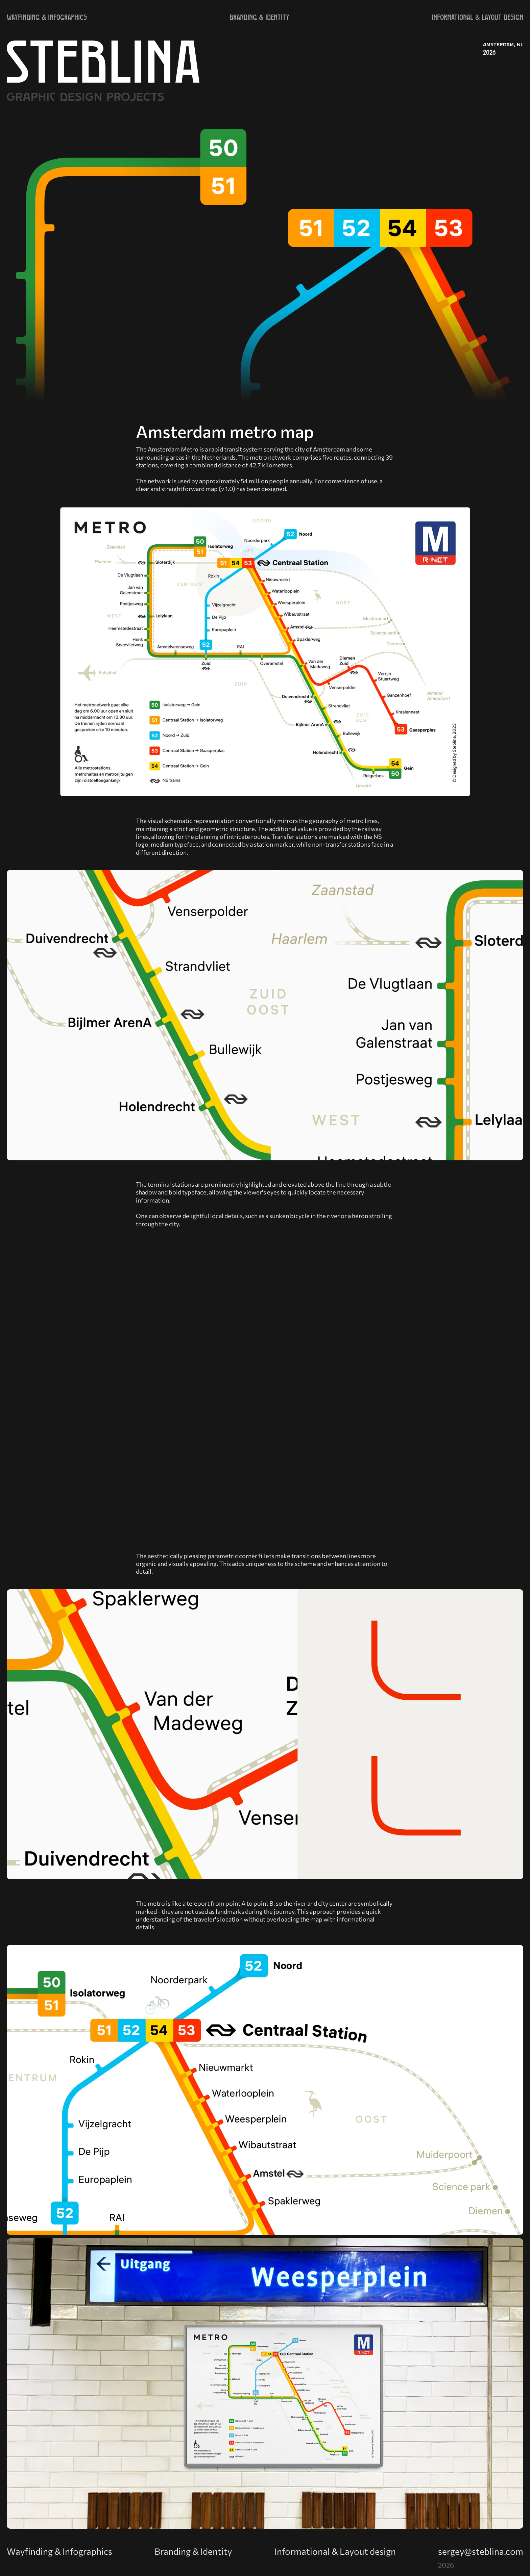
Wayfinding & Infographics (59, 2551)
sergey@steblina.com (480, 2551)
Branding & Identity (193, 2551)
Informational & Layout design (335, 2551)
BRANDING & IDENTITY (259, 17)
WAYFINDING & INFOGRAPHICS (47, 17)
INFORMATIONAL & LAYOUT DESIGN (477, 17)
